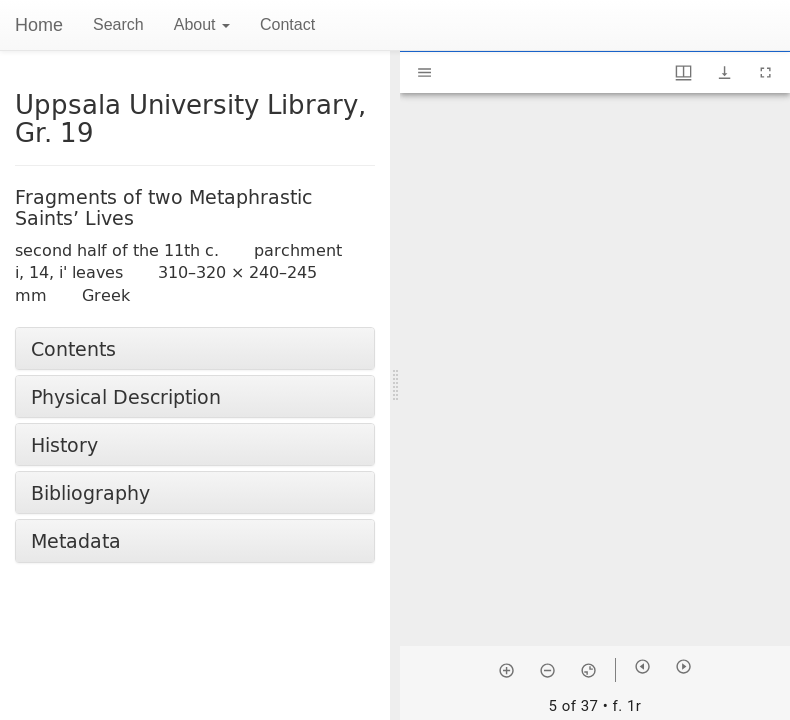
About (202, 24)
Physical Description (126, 396)
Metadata (76, 540)
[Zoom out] (547, 670)
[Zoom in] (506, 670)
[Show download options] (724, 72)
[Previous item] (642, 666)
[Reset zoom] (588, 670)
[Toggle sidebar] (424, 72)
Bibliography (90, 492)
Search (118, 24)
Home (39, 25)
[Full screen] (765, 72)
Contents (73, 348)
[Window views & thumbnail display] (683, 72)
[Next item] (683, 666)
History (64, 444)
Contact (287, 24)
